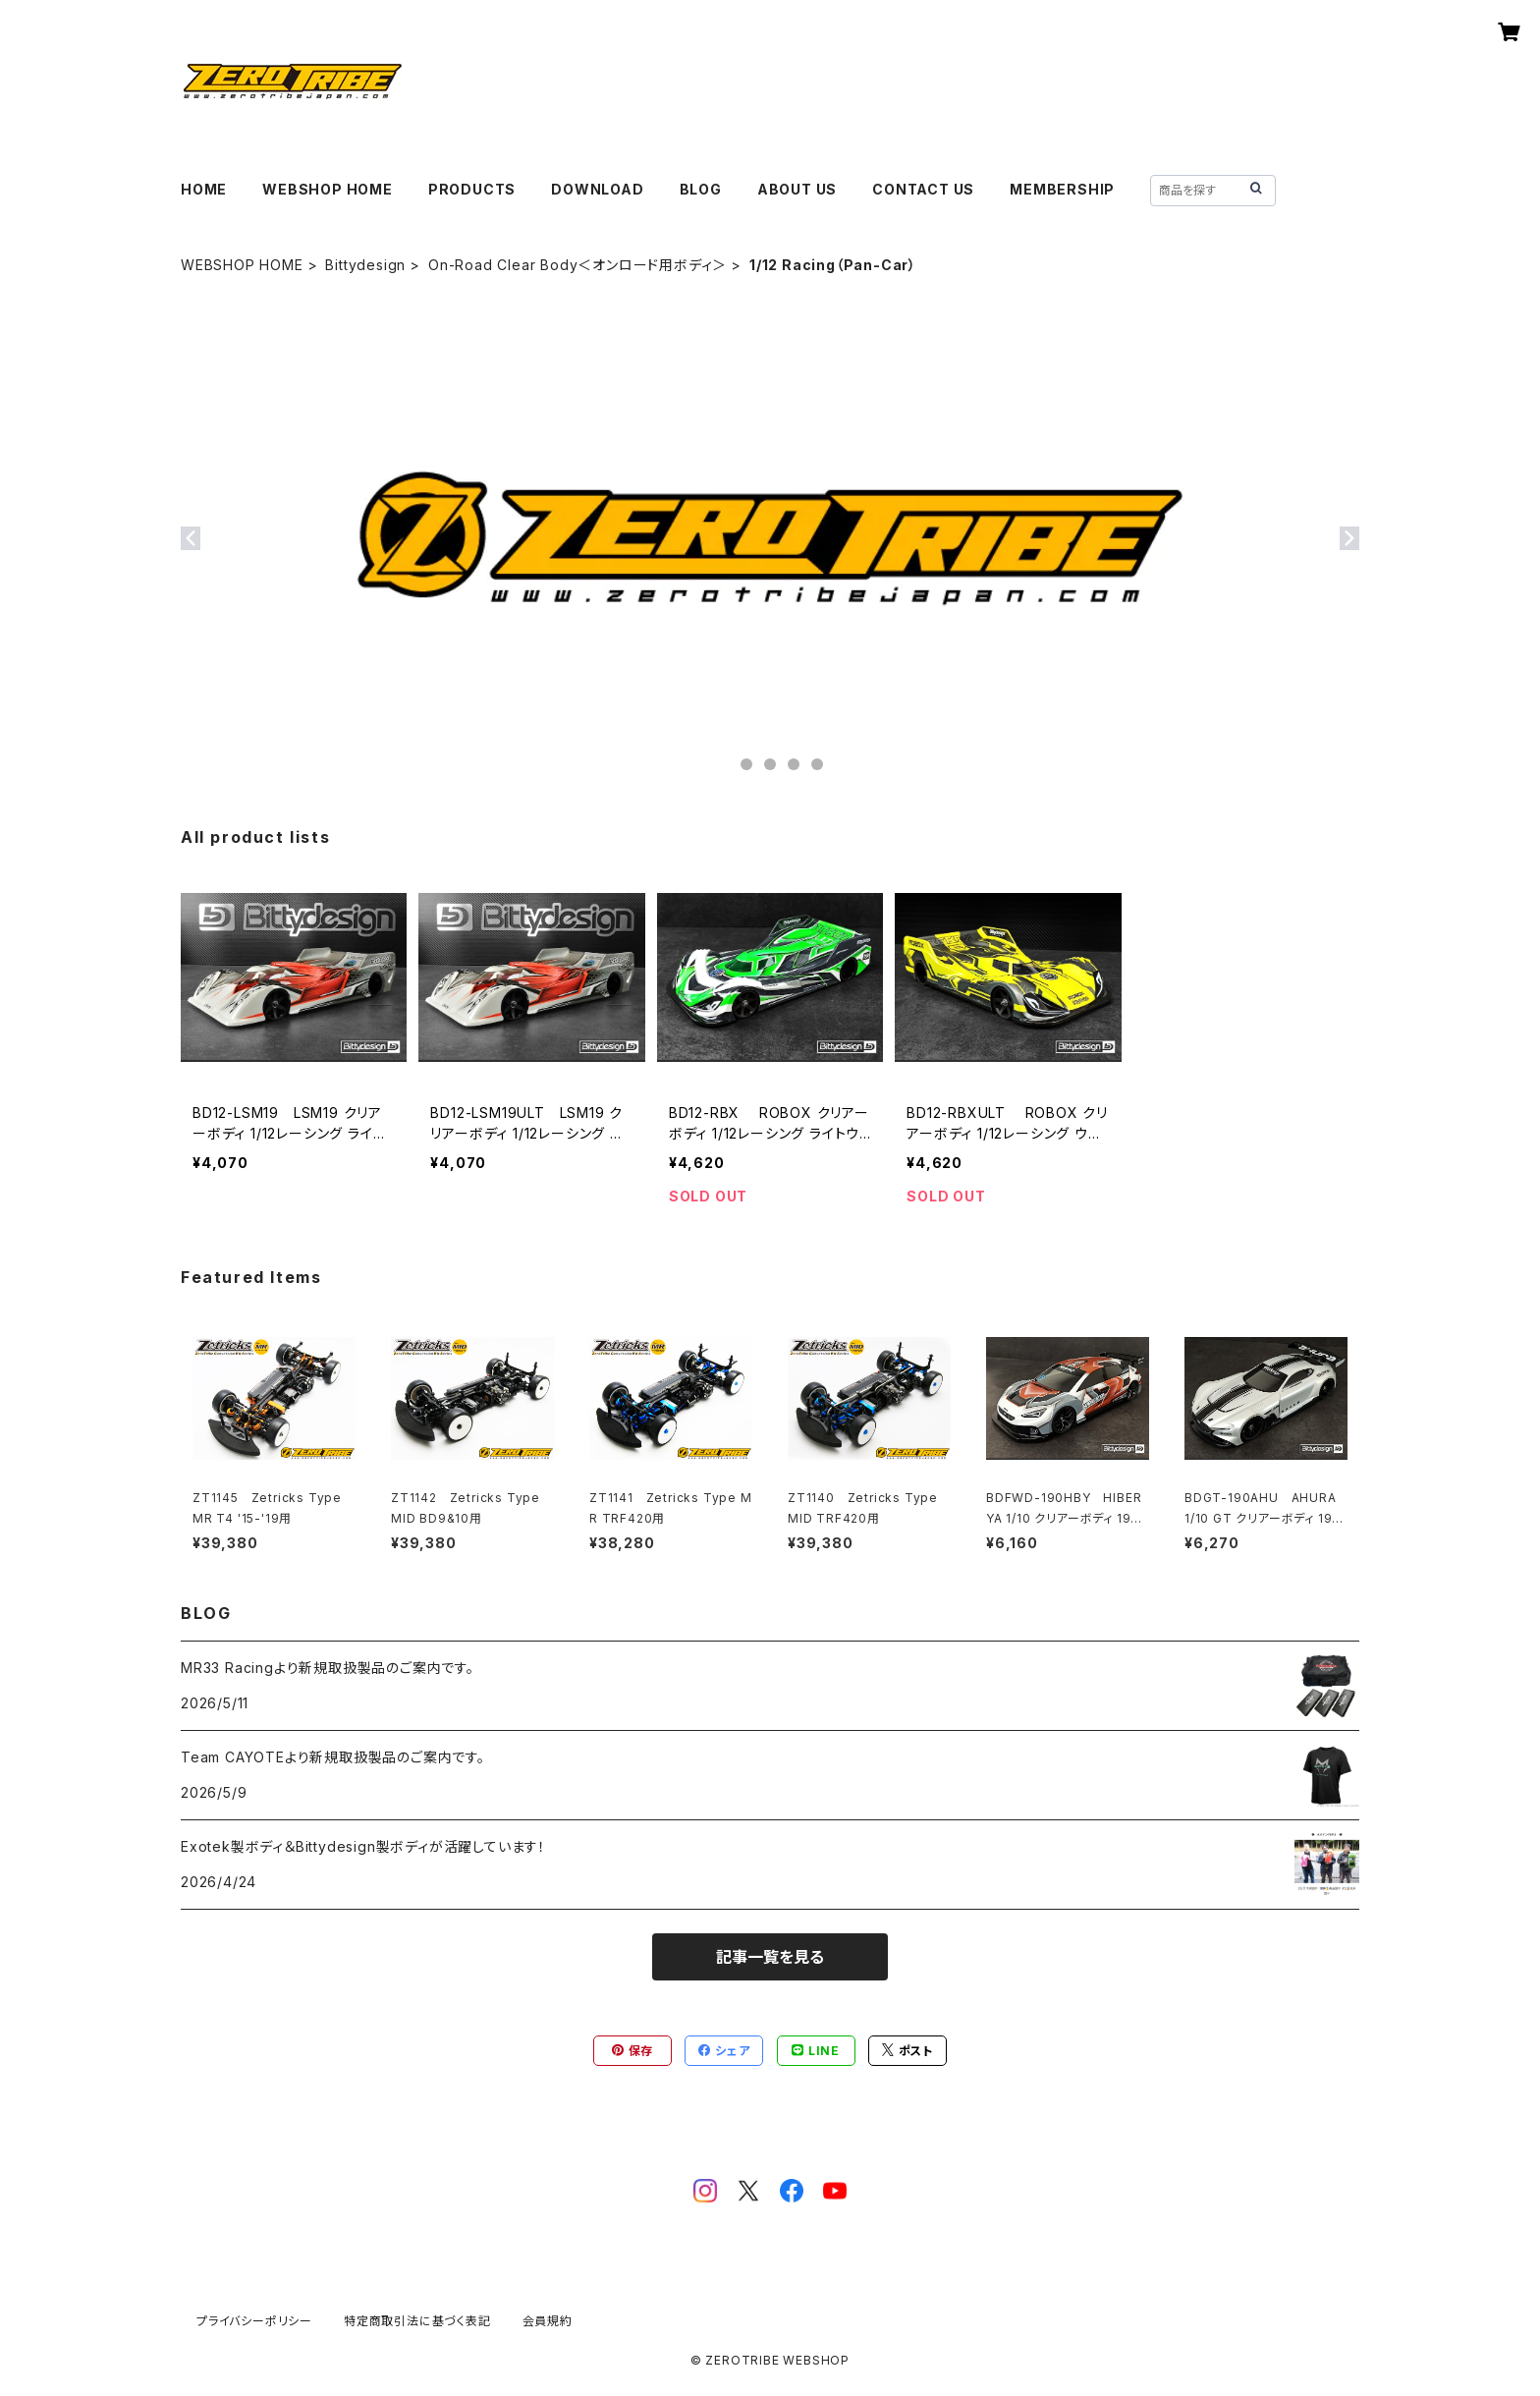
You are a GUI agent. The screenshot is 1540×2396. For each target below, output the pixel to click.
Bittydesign (365, 264)
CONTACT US (923, 189)
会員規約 (547, 2320)
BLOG (701, 189)
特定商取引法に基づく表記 (417, 2320)
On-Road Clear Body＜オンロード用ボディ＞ (577, 264)
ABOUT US (797, 189)
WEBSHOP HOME (327, 189)
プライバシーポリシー (254, 2320)
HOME (204, 189)
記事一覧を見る (770, 1957)
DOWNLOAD (597, 189)
